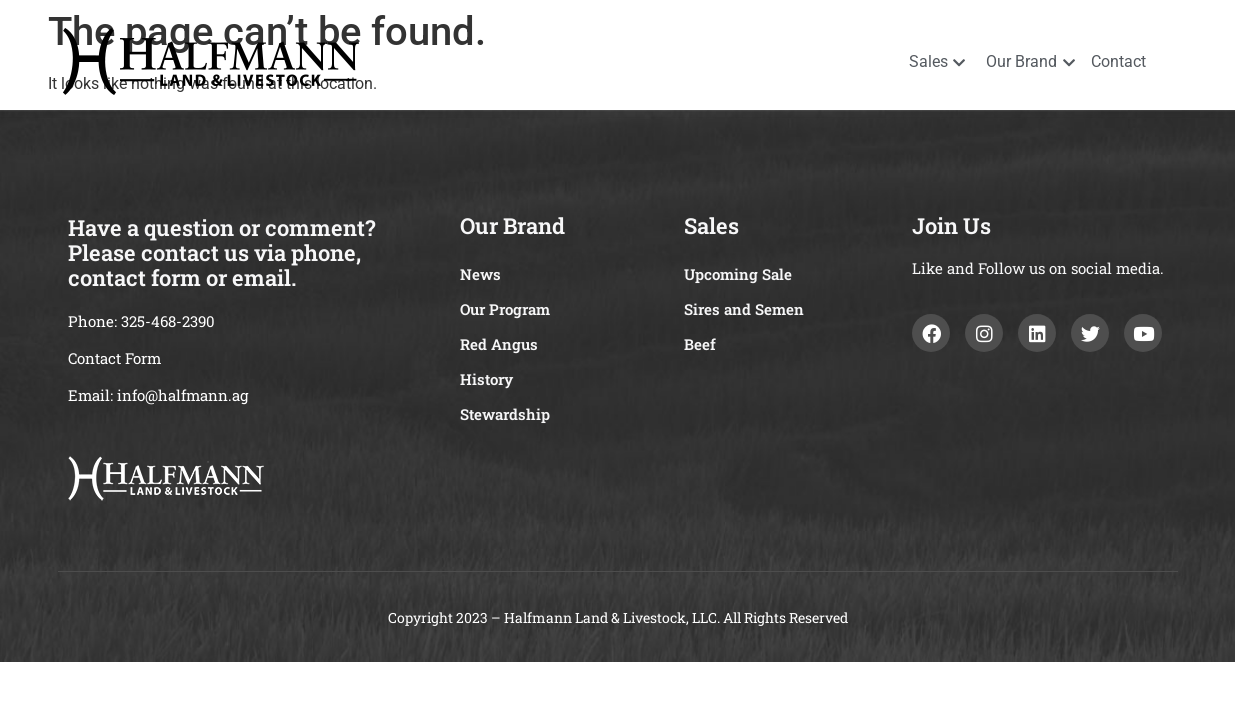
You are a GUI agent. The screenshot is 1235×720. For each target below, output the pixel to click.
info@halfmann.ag (182, 395)
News (480, 274)
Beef (700, 344)
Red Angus (499, 344)
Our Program (505, 309)
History (486, 379)
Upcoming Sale (738, 274)
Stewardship (505, 414)
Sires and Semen (744, 309)
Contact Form (114, 358)
